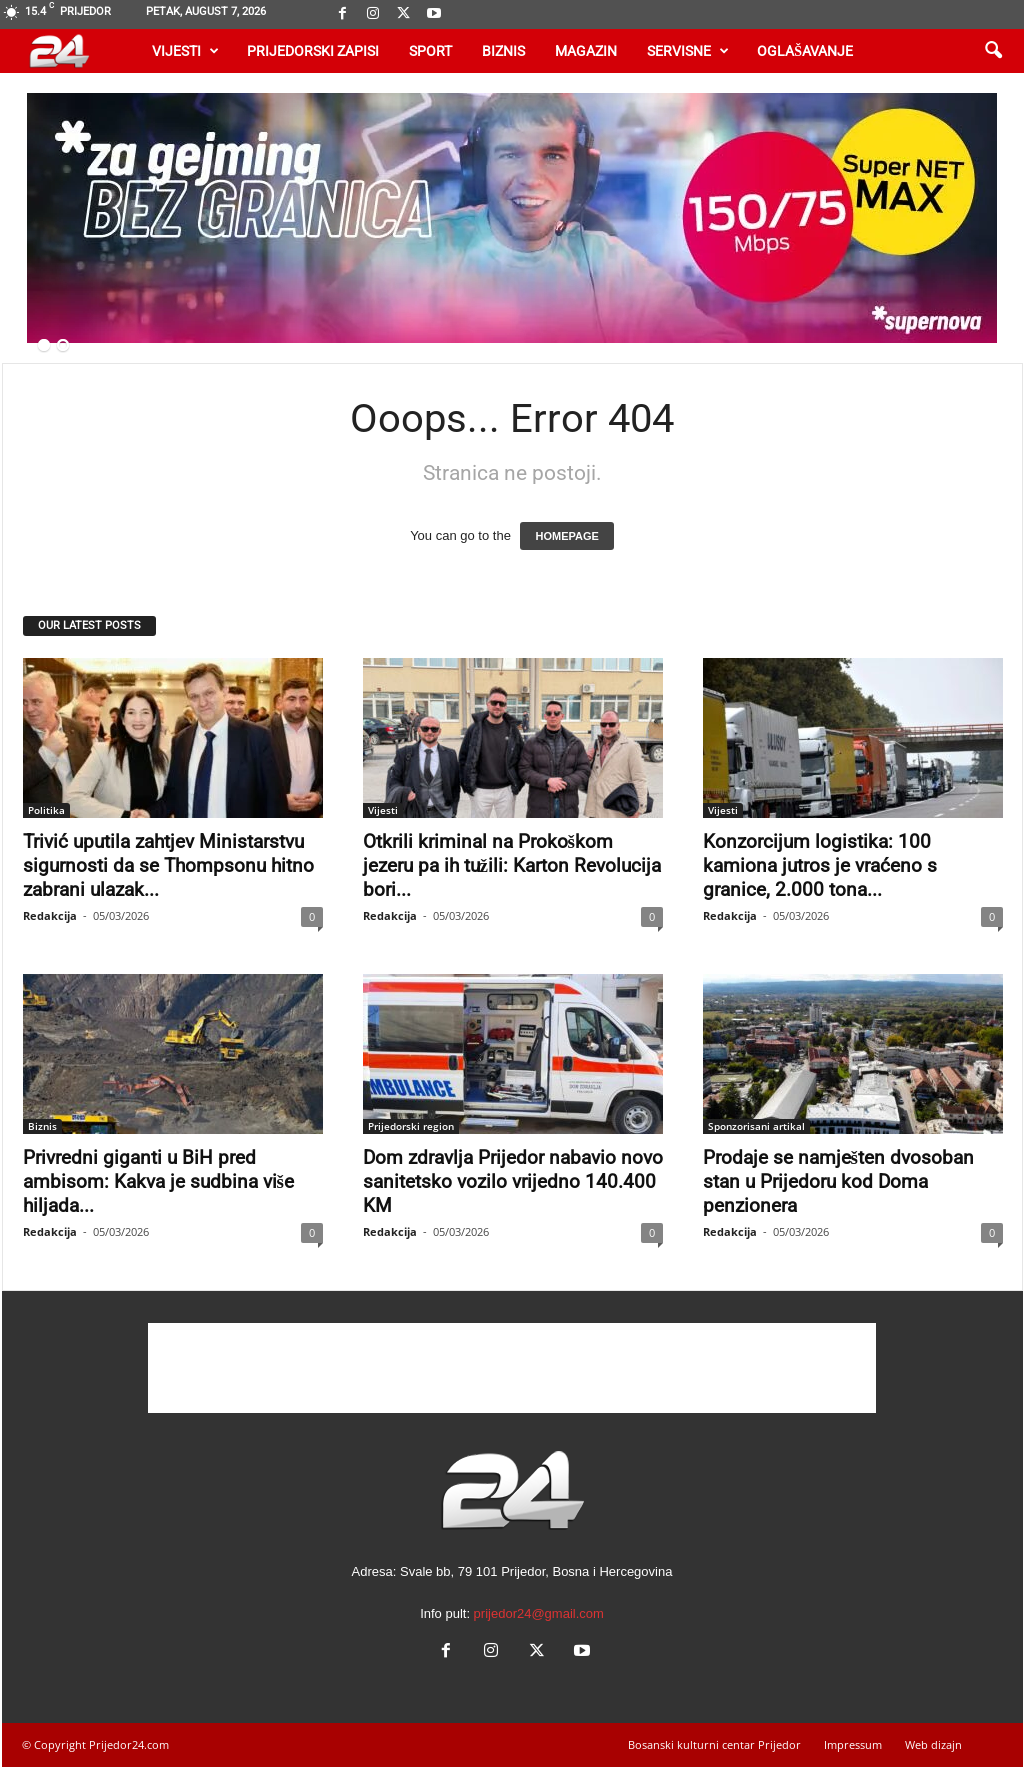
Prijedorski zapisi (313, 51)
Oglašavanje (805, 51)
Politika (46, 810)
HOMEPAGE (566, 536)
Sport (430, 51)
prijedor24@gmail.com (539, 1613)
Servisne (688, 51)
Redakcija (50, 915)
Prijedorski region (411, 1126)
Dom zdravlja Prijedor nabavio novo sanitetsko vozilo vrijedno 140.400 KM (513, 1181)
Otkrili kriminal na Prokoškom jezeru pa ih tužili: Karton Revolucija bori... (512, 865)
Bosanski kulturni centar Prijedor (714, 1744)
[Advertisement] (512, 1368)
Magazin (586, 51)
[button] (993, 51)
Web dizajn (933, 1744)
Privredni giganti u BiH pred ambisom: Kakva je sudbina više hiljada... (158, 1181)
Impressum (853, 1744)
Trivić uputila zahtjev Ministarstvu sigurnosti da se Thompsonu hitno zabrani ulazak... (168, 865)
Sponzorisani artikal (756, 1126)
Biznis (503, 51)
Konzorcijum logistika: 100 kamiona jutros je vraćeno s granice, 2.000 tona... (820, 865)
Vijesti (185, 51)
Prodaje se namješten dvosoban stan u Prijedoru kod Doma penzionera (838, 1181)
